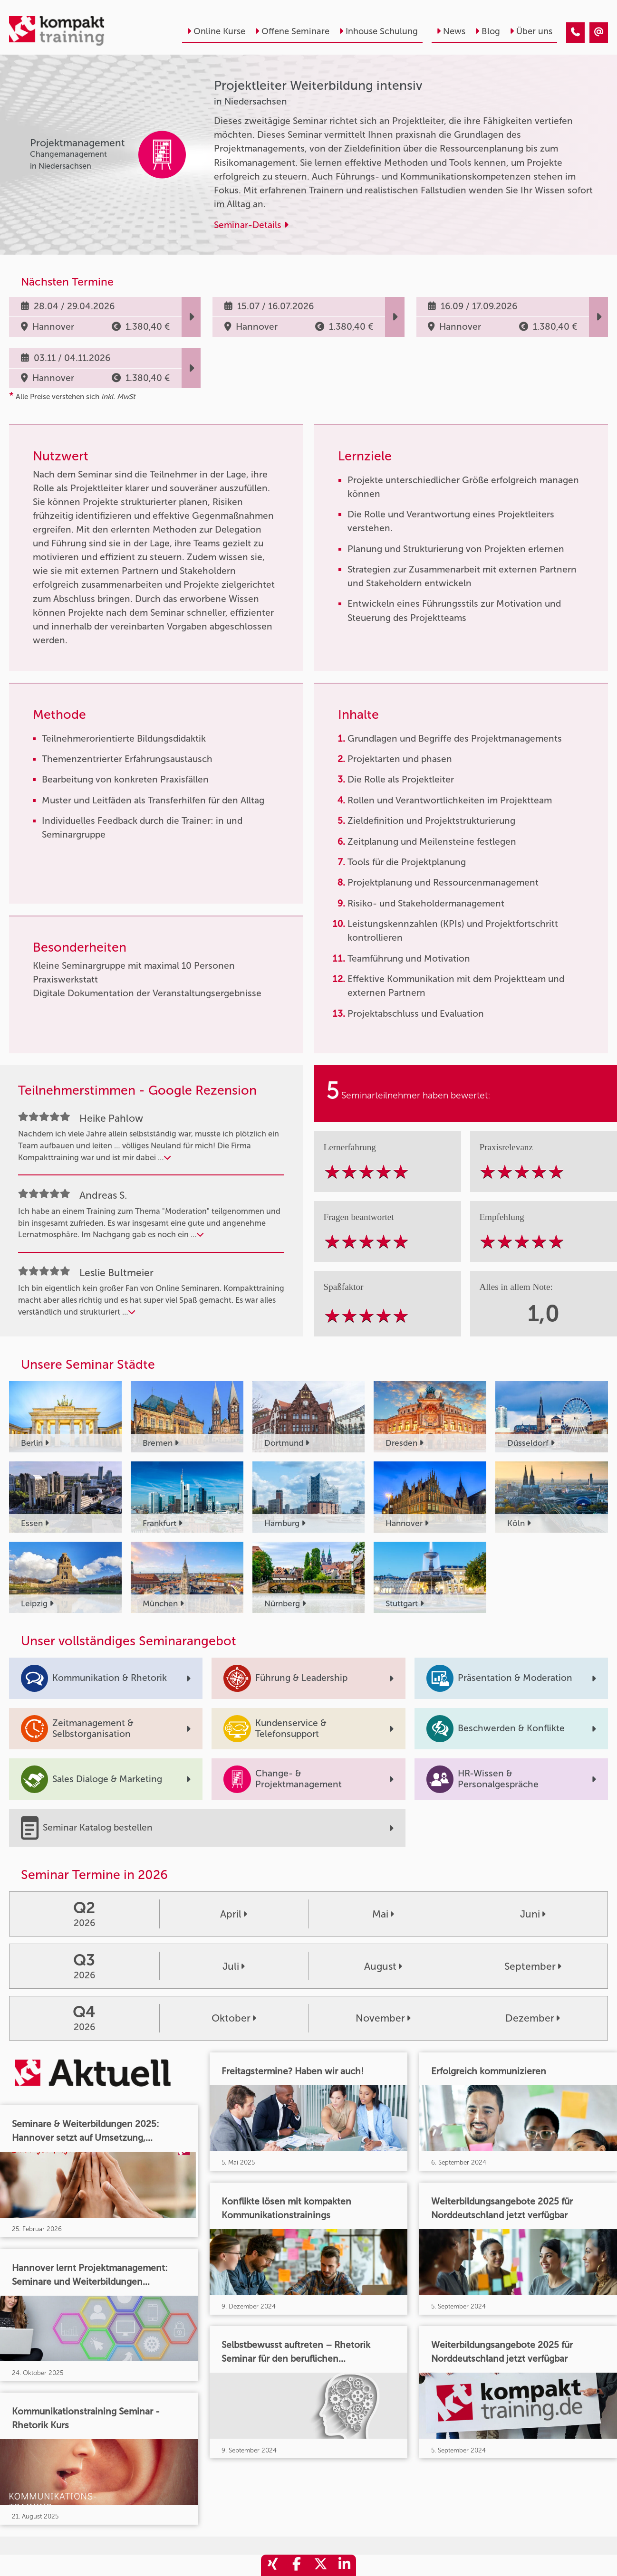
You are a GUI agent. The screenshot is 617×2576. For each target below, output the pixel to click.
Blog (487, 31)
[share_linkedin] (344, 2565)
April (233, 1914)
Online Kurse (216, 31)
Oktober (234, 2018)
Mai (383, 1914)
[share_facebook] (296, 2565)
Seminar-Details (251, 224)
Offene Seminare (292, 31)
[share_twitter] (320, 2565)
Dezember (532, 2018)
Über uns (531, 31)
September (532, 1966)
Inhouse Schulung (378, 31)
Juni (533, 1914)
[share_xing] (273, 2565)
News (450, 31)
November (383, 2018)
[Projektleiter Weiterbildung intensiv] (575, 32)
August (383, 1966)
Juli (233, 1966)
